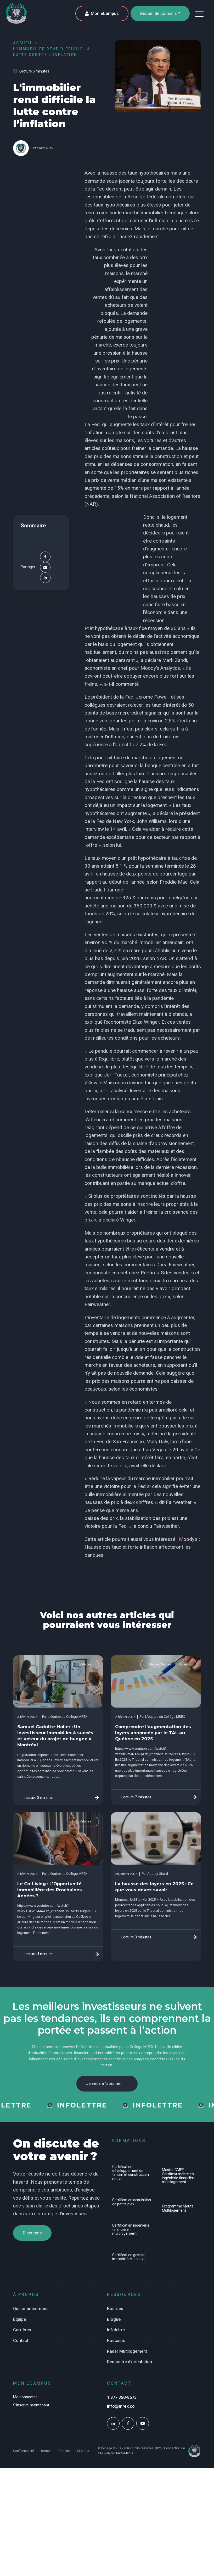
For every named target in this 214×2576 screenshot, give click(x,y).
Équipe (19, 2319)
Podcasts (116, 2341)
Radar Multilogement (127, 2351)
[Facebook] (45, 556)
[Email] (45, 567)
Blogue (114, 2319)
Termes (46, 2451)
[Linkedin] (45, 577)
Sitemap (83, 2451)
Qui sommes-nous (31, 2309)
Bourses (115, 2309)
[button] (199, 13)
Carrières (22, 2330)
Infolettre (116, 2330)
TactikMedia (124, 2454)
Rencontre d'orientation (129, 2362)
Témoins (64, 2451)
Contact (20, 2341)
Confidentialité (23, 2451)
